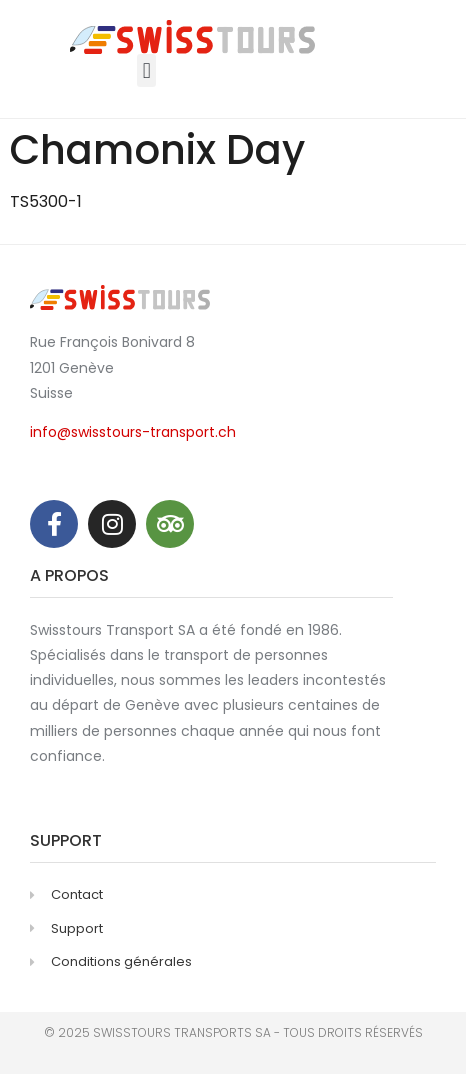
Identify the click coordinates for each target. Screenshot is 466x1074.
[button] (146, 70)
